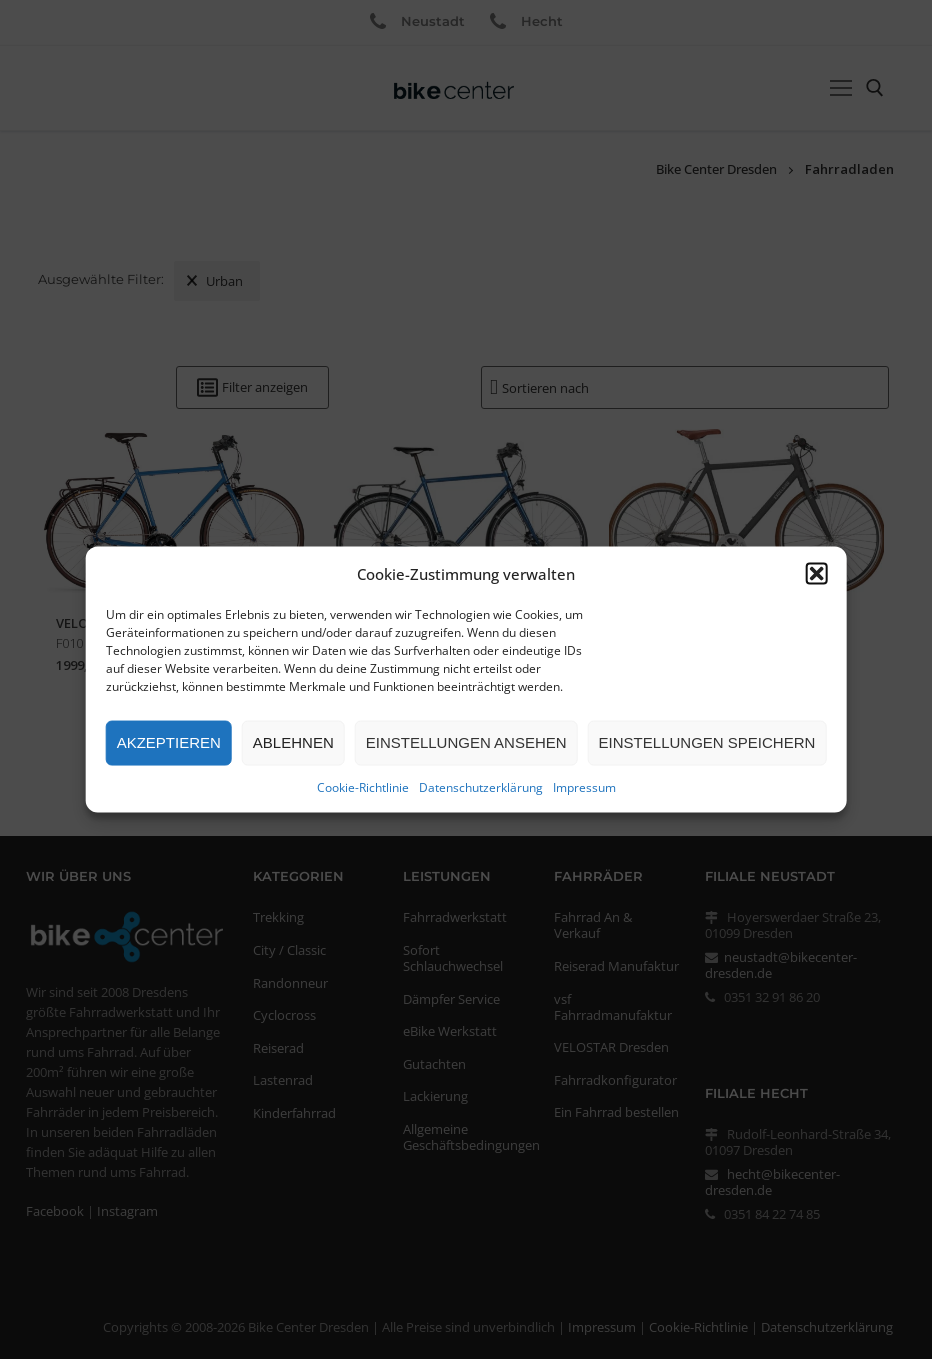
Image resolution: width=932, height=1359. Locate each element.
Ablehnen (293, 742)
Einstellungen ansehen (466, 742)
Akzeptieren (169, 742)
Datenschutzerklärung (481, 786)
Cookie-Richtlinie (363, 786)
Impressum (584, 786)
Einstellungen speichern (707, 742)
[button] (816, 573)
